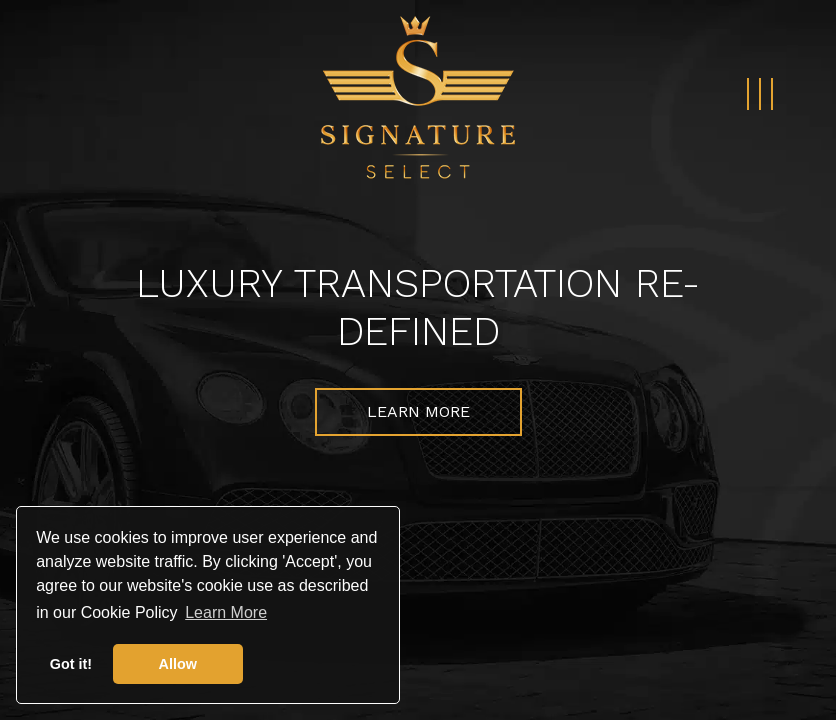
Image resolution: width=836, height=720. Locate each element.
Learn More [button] (226, 612)
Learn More (418, 411)
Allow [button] (178, 664)
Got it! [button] (71, 664)
